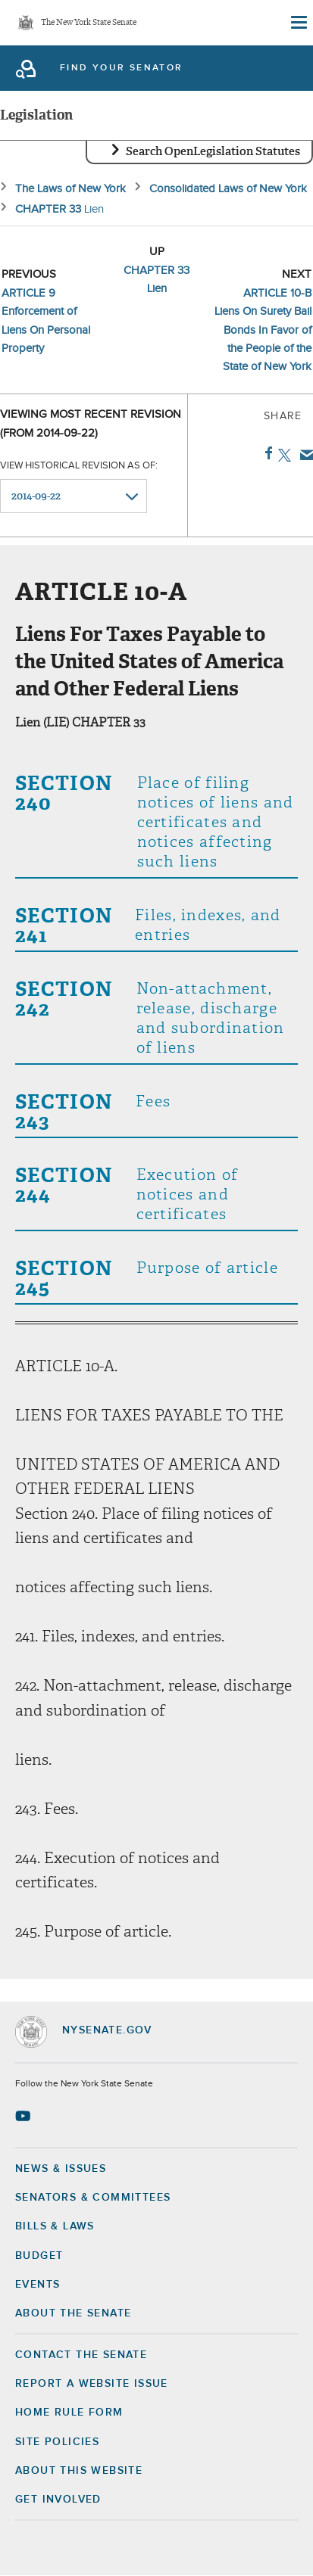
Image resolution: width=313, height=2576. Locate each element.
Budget (39, 2256)
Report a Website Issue (91, 2383)
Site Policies (57, 2442)
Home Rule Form (69, 2412)
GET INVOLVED (58, 2499)
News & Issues (60, 2169)
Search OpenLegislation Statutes (213, 151)
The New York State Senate (88, 23)
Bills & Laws (55, 2226)
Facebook (265, 453)
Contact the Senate (81, 2355)
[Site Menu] (298, 22)
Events (37, 2284)
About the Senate (73, 2313)
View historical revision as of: (79, 466)
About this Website (78, 2471)
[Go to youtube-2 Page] (24, 2115)
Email (303, 455)
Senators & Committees (93, 2197)
